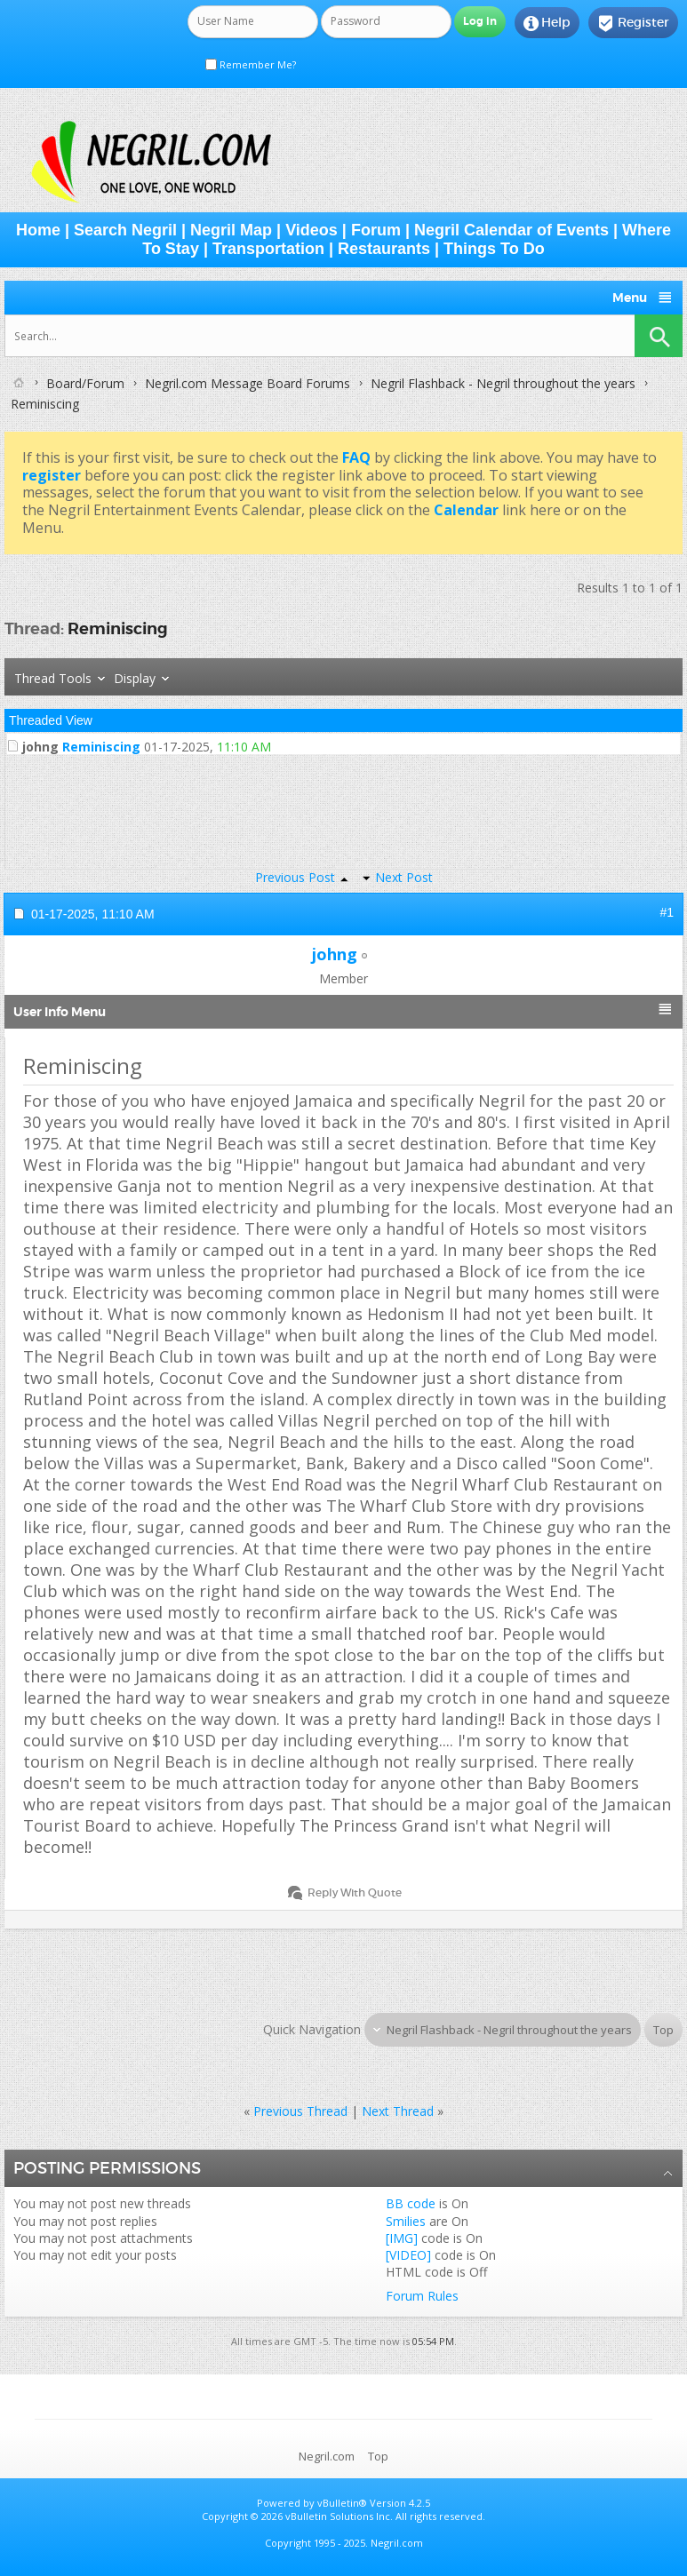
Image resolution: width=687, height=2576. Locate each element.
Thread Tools (53, 678)
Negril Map (231, 230)
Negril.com (327, 2456)
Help (547, 23)
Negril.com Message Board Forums (247, 383)
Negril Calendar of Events (511, 230)
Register (633, 23)
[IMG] (402, 2238)
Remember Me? (250, 64)
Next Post (404, 877)
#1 (666, 912)
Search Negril (125, 230)
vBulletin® (342, 2502)
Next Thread (398, 2111)
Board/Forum (85, 383)
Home (38, 230)
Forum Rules (422, 2295)
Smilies (406, 2221)
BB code (410, 2203)
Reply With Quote (346, 1892)
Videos (311, 230)
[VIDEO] (408, 2254)
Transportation (268, 249)
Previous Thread (300, 2111)
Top (663, 2030)
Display (135, 678)
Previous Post (295, 877)
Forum (376, 230)
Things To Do (494, 249)
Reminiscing (118, 628)
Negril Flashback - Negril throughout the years (503, 383)
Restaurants (384, 249)
